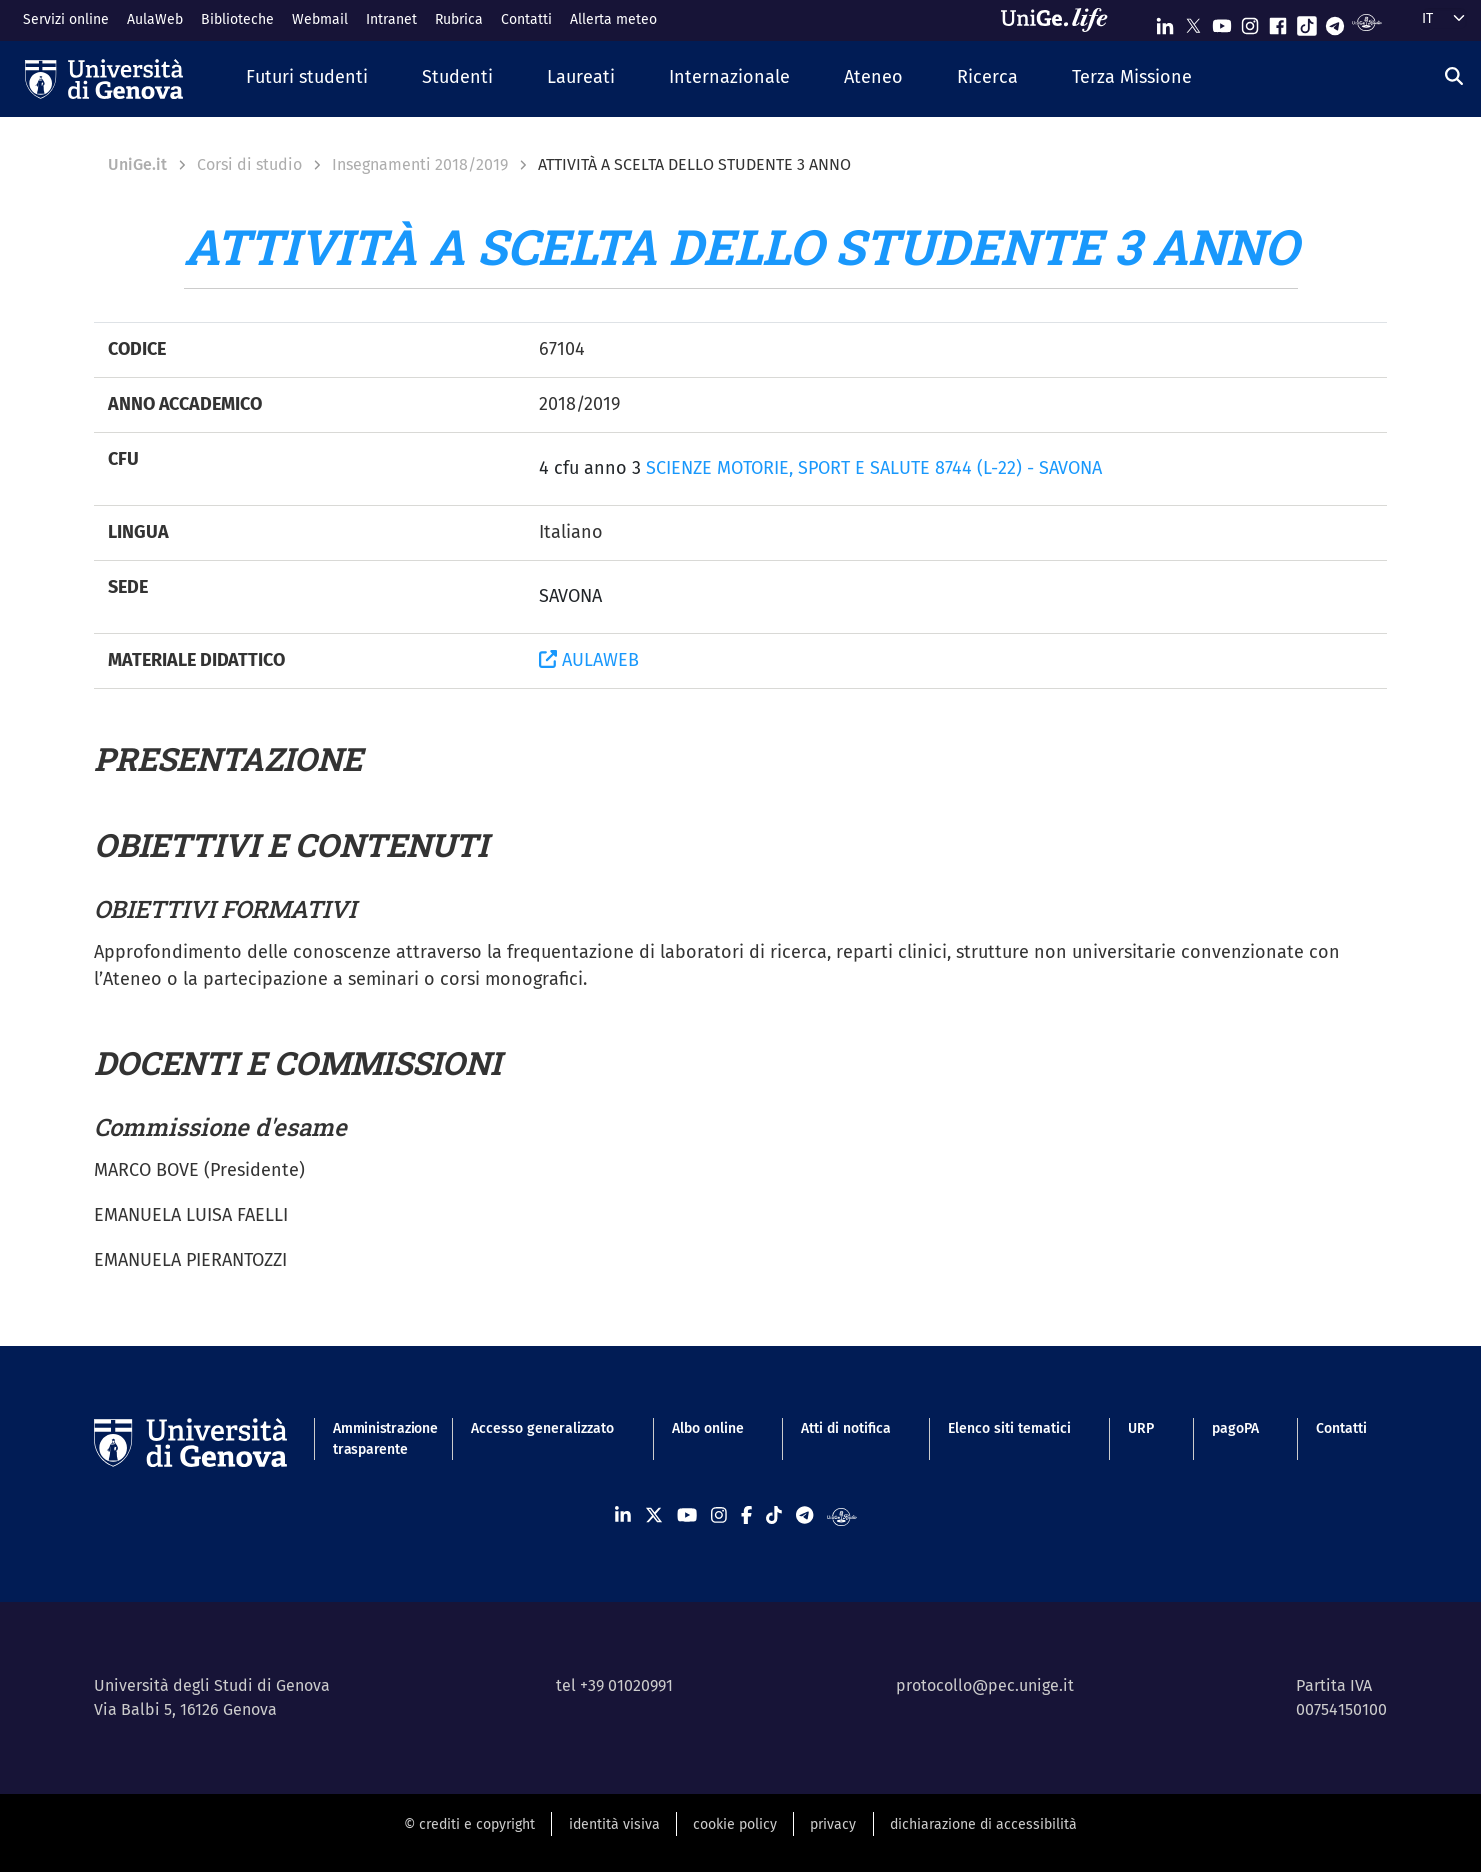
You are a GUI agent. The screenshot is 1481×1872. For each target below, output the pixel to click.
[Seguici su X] (1193, 21)
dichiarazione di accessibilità (983, 1824)
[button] (307, 78)
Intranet (391, 19)
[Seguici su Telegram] (1335, 21)
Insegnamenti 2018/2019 (420, 164)
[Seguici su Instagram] (1250, 21)
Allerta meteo (613, 19)
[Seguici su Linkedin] (1165, 21)
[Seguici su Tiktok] (1307, 21)
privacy (833, 1824)
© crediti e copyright (469, 1824)
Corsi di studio (249, 164)
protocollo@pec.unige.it (985, 1685)
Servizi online (66, 19)
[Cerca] (1454, 76)
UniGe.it (137, 164)
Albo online (708, 1428)
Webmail (320, 19)
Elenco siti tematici (1009, 1428)
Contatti (526, 19)
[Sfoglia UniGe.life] (1061, 20)
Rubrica (459, 19)
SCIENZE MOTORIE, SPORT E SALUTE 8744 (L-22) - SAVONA (874, 468)
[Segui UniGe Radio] (1366, 21)
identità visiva (614, 1824)
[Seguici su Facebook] (1278, 21)
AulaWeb (155, 19)
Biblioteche (237, 19)
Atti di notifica (846, 1428)
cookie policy (735, 1824)
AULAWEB (589, 660)
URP (1141, 1428)
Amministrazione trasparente (373, 1439)
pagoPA (1235, 1428)
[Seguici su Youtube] (1222, 21)
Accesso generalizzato (542, 1428)
